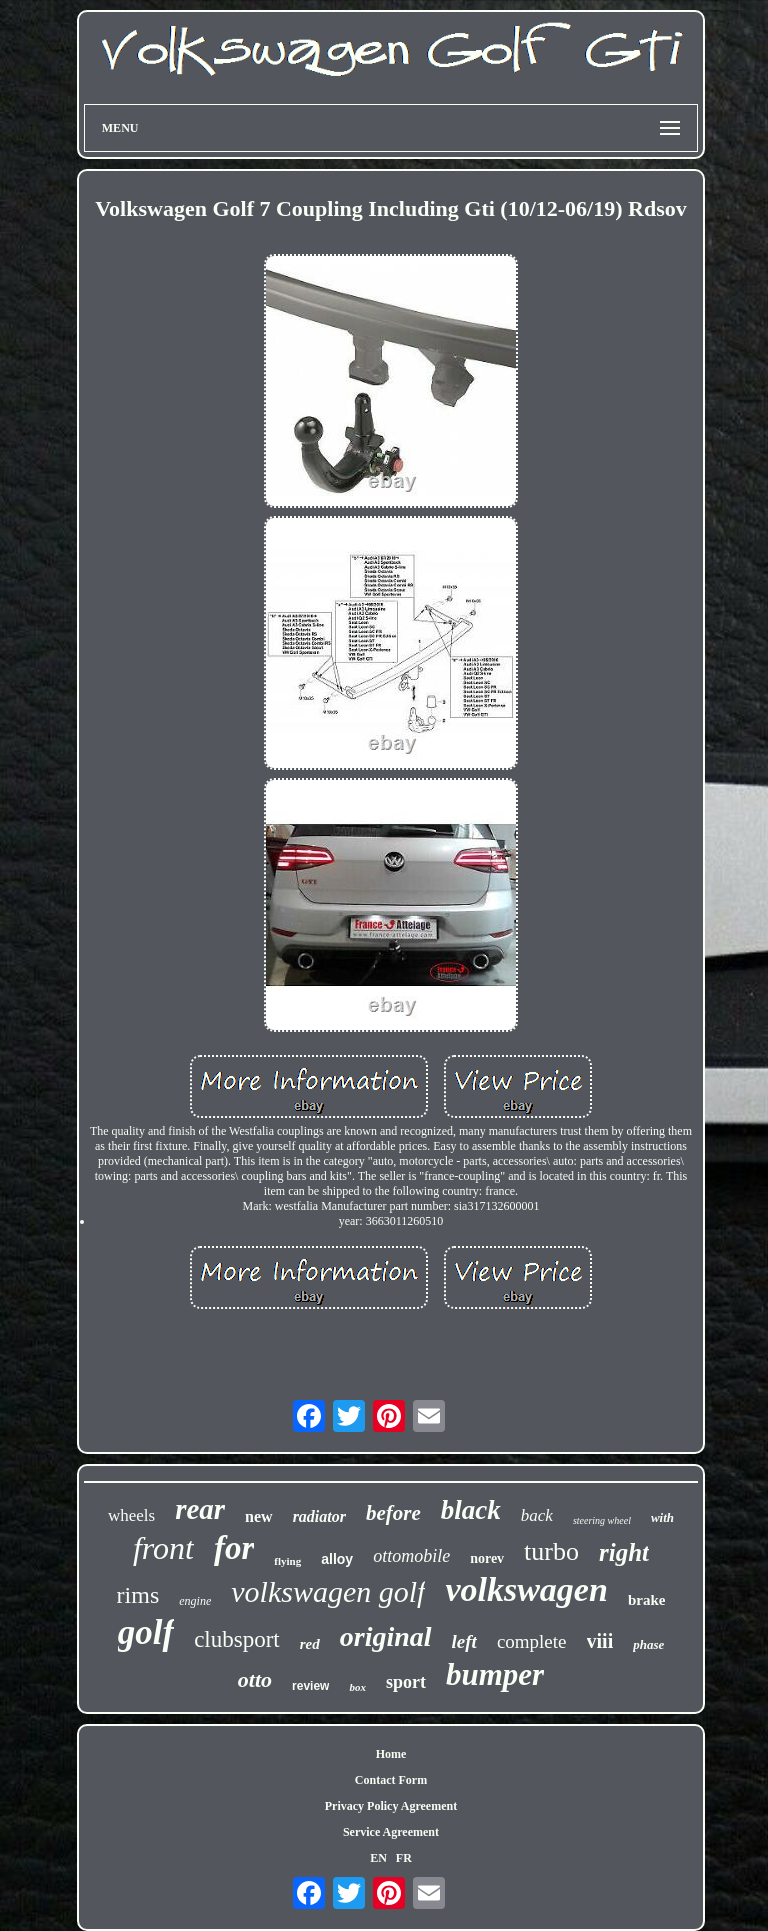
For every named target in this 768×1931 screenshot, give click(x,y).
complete (532, 1641)
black (471, 1510)
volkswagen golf (328, 1591)
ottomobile (411, 1556)
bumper (495, 1674)
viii (600, 1641)
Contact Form (391, 1780)
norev (487, 1558)
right (624, 1552)
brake (647, 1600)
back (537, 1515)
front (163, 1548)
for (234, 1548)
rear (200, 1509)
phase (648, 1644)
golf (146, 1632)
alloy (337, 1559)
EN (378, 1858)
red (310, 1644)
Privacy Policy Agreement (391, 1806)
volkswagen (526, 1589)
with (662, 1517)
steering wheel (602, 1520)
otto (255, 1679)
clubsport (237, 1639)
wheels (131, 1515)
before (393, 1513)
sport (406, 1682)
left (464, 1641)
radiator (319, 1516)
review (310, 1686)
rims (138, 1595)
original (386, 1636)
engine (195, 1601)
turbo (551, 1551)
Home (391, 1754)
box (357, 1687)
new (259, 1516)
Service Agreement (391, 1832)
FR (404, 1858)
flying (287, 1561)
